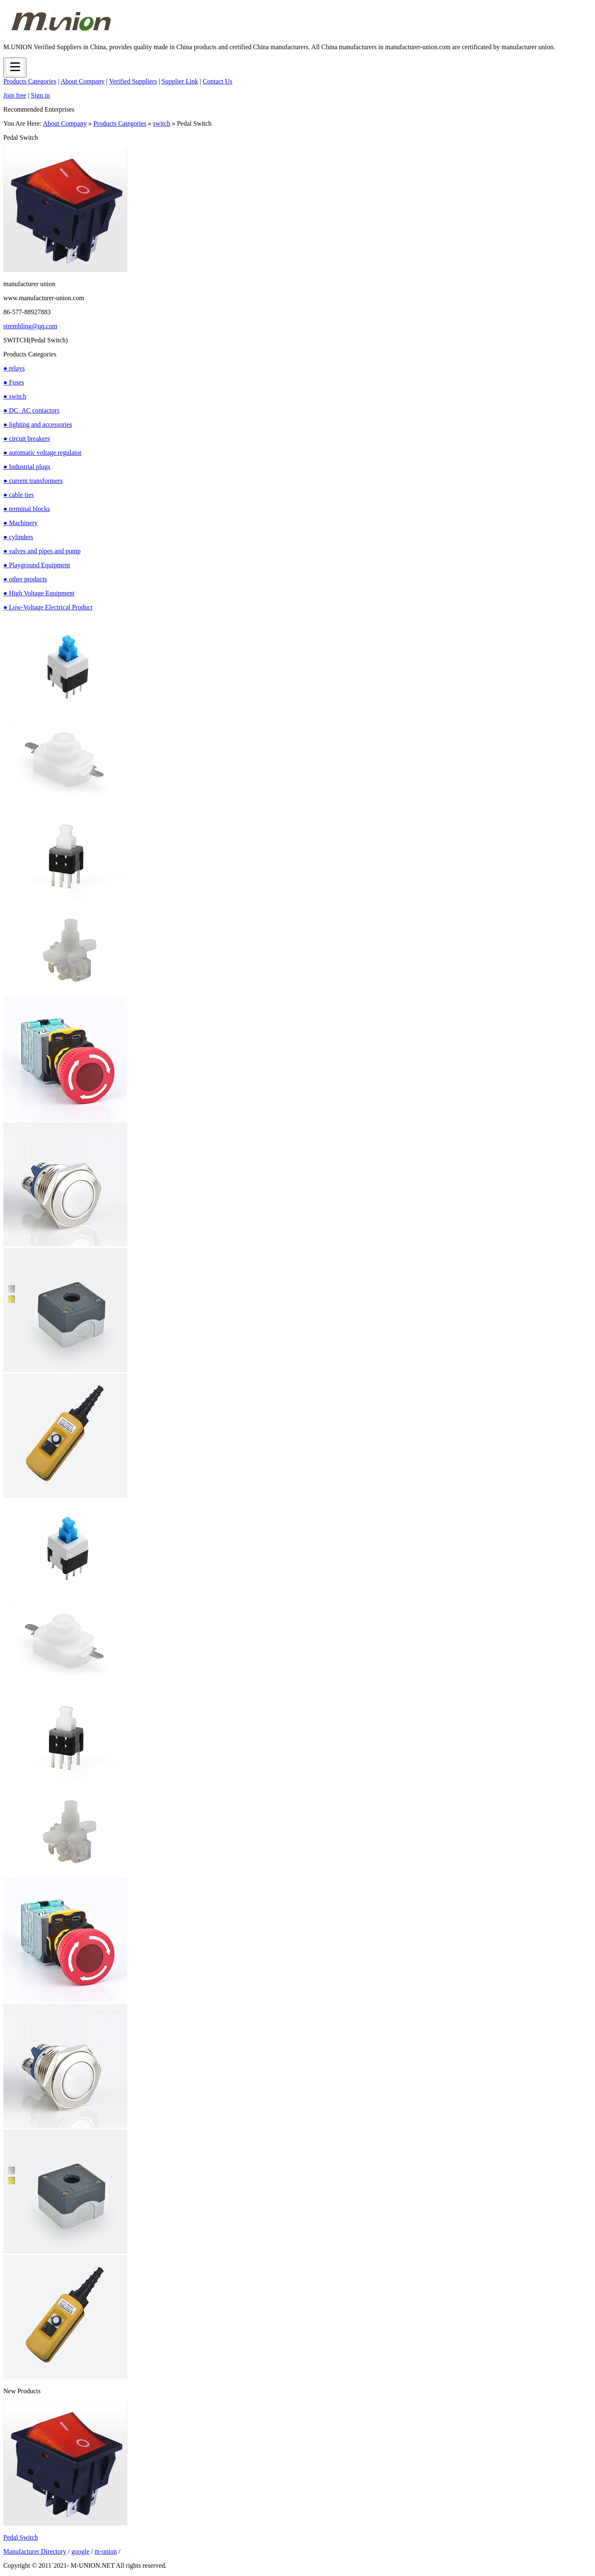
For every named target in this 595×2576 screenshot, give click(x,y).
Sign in (40, 95)
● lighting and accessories (37, 424)
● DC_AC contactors (31, 410)
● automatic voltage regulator (42, 452)
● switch (14, 396)
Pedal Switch (20, 2537)
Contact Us (218, 81)
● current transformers (33, 480)
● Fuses (13, 382)
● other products (25, 579)
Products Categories (29, 81)
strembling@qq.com (30, 326)
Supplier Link (180, 81)
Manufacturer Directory (34, 2551)
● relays (14, 368)
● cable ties (18, 494)
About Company (83, 81)
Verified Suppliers (133, 81)
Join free (14, 95)
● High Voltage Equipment (38, 593)
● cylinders (18, 536)
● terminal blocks (26, 508)
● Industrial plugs (26, 466)
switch (161, 123)
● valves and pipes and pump (42, 550)
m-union (106, 2551)
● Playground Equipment (36, 565)
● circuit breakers (26, 438)
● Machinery (20, 522)
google (80, 2551)
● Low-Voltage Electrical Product (48, 607)
